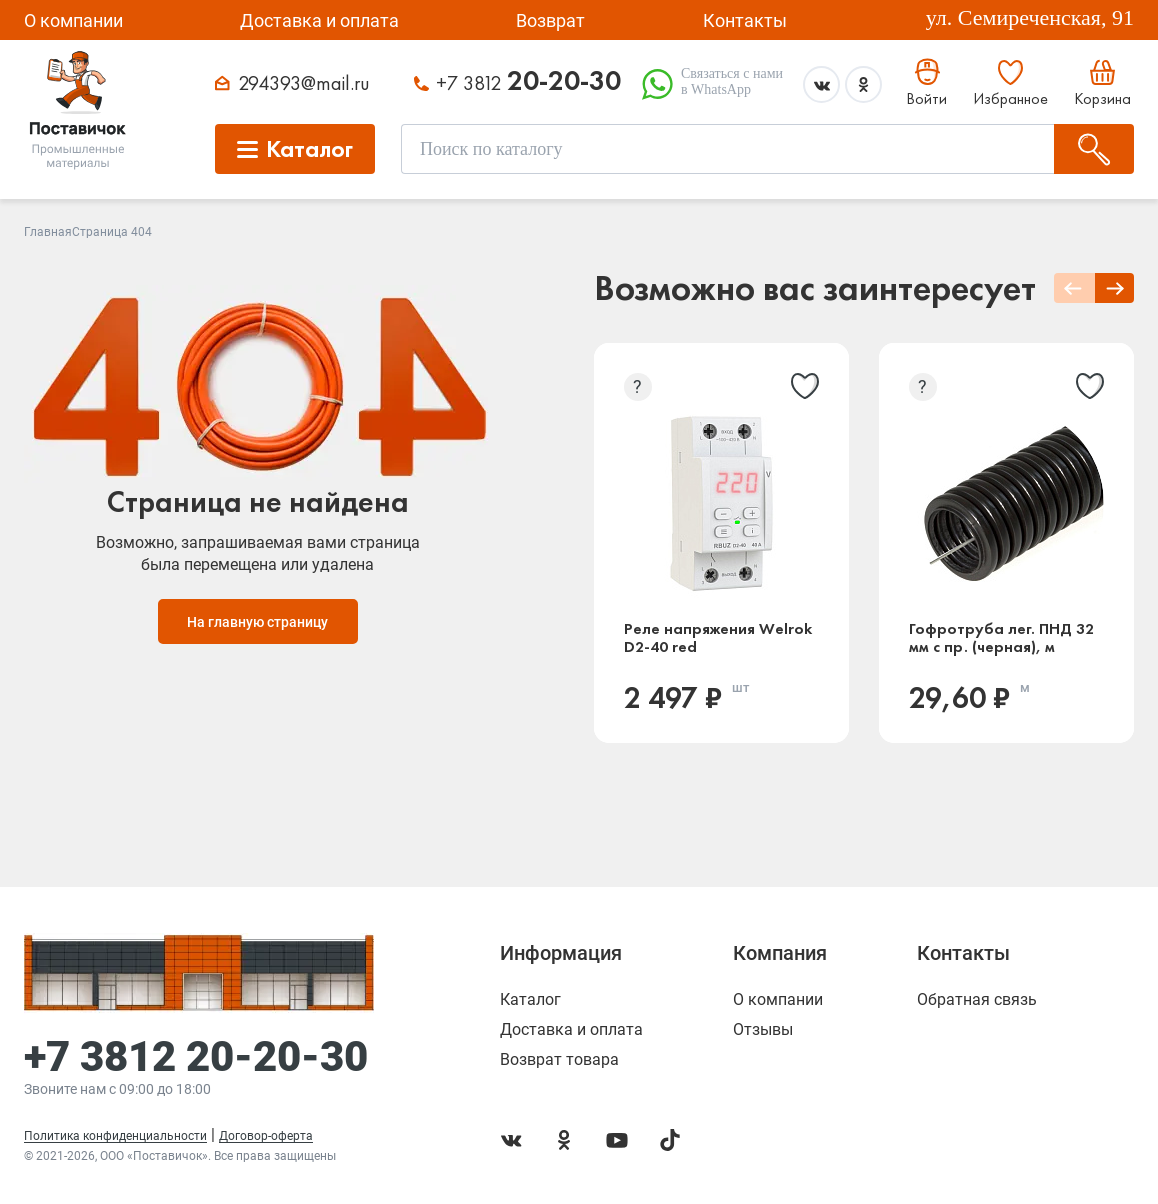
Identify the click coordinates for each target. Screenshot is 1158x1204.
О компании (73, 20)
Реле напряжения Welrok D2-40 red (718, 638)
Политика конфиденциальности (115, 1136)
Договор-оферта (266, 1136)
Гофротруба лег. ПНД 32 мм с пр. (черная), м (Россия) (1001, 638)
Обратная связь (977, 1000)
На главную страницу (257, 622)
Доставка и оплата (319, 20)
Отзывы (763, 1030)
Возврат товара (559, 1060)
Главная (48, 232)
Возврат (550, 20)
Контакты (745, 20)
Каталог (530, 1000)
